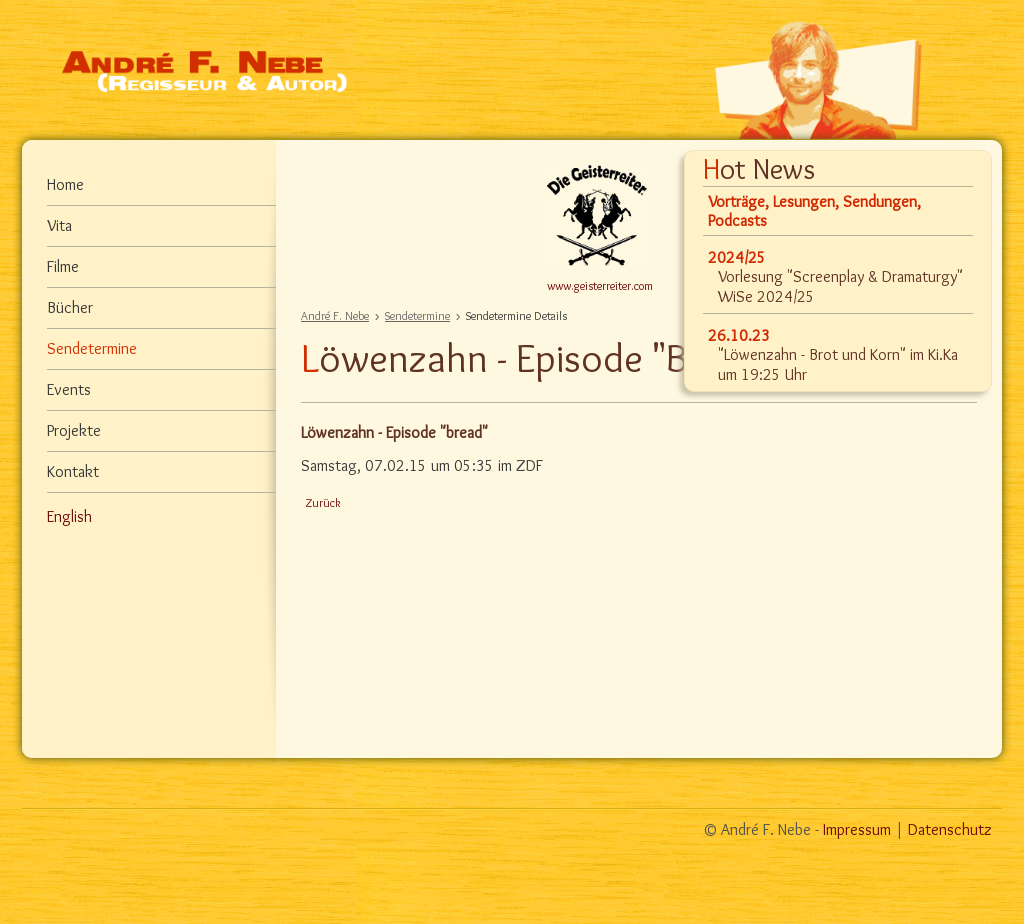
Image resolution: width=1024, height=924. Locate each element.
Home (65, 184)
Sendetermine (417, 315)
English (69, 516)
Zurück (323, 502)
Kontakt (73, 471)
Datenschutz (950, 829)
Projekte (74, 430)
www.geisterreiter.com (600, 285)
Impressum (857, 829)
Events (69, 389)
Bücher (70, 307)
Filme (63, 266)
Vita (59, 225)
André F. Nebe (335, 315)
